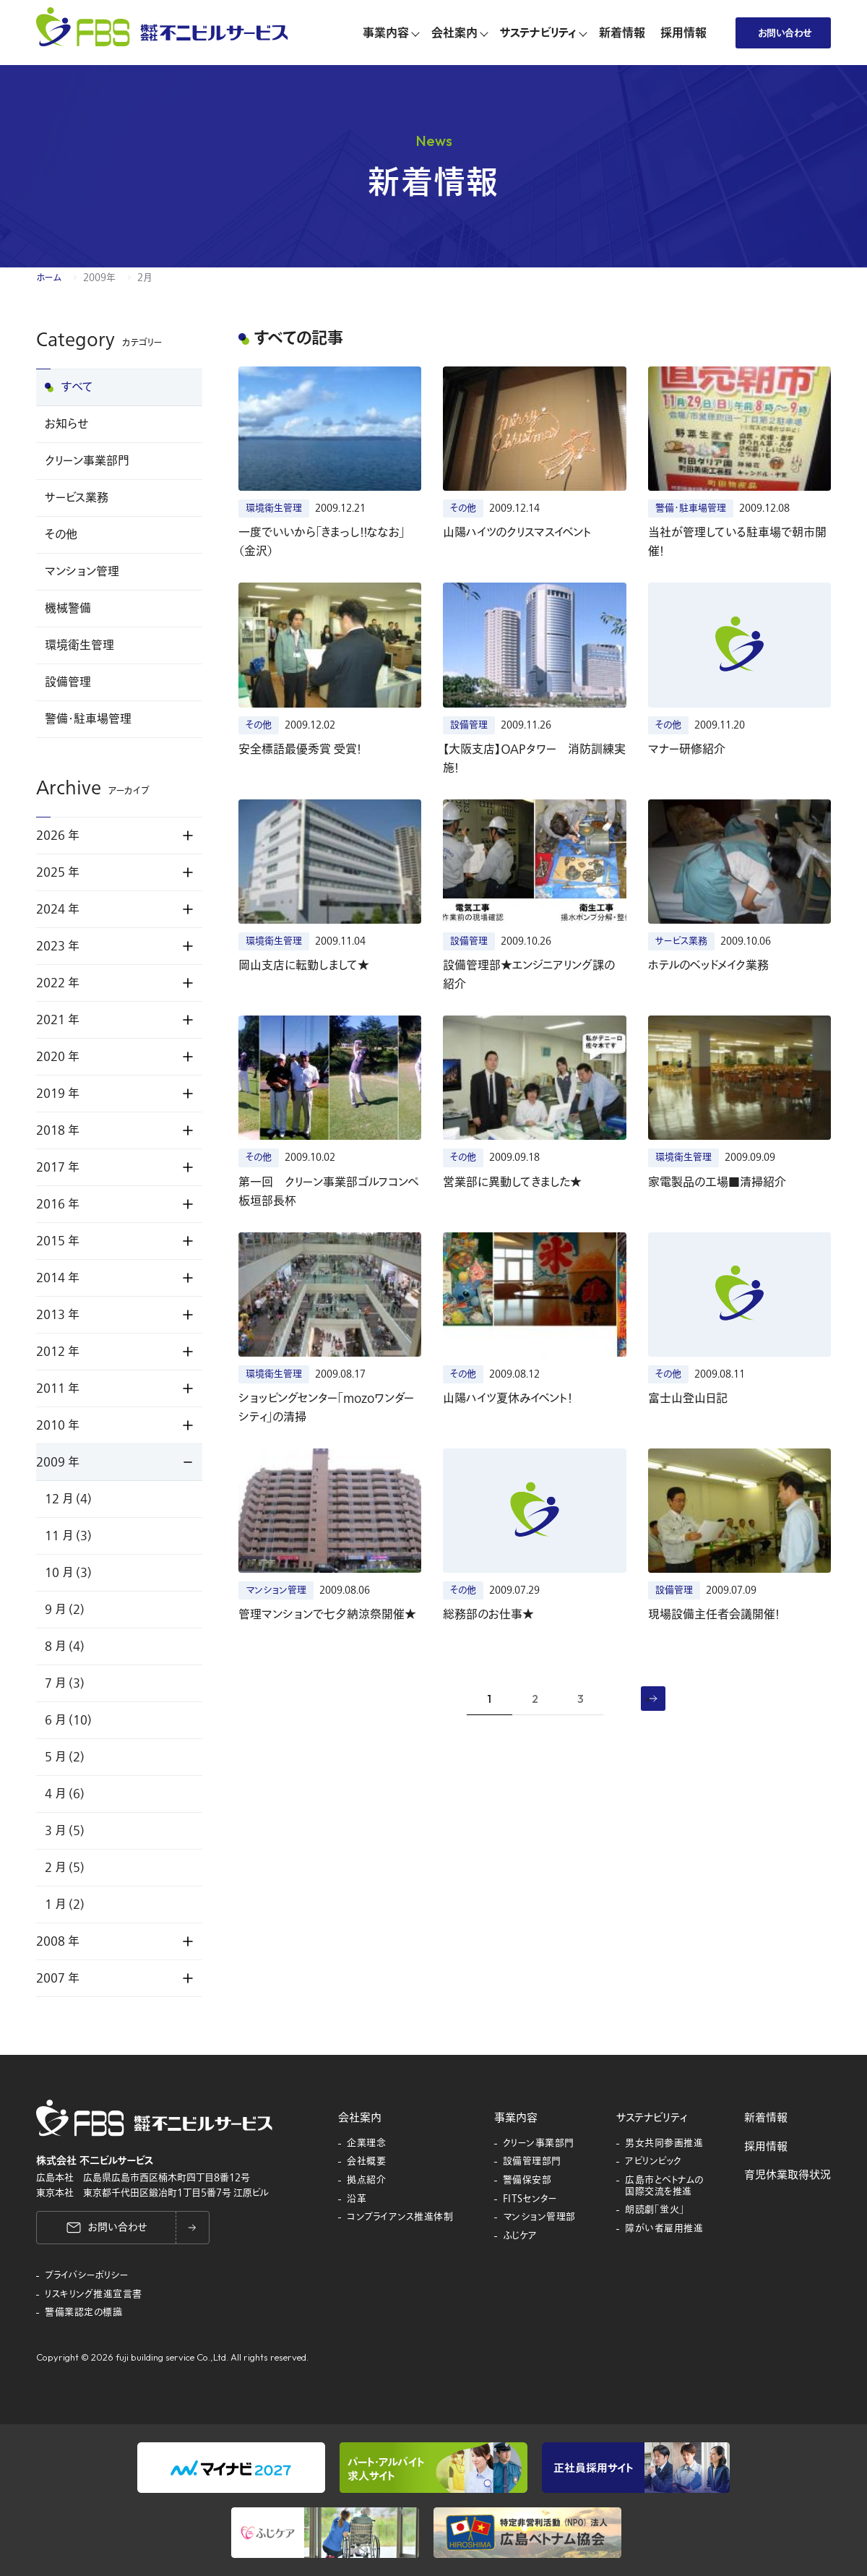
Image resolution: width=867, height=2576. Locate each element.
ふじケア (520, 2236)
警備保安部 (527, 2180)
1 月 (65, 1904)
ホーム (48, 277)
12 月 (68, 1499)
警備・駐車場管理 (88, 719)
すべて (77, 387)
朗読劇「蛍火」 (655, 2210)
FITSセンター (530, 2199)
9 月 (65, 1609)
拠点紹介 (366, 2180)
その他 (61, 535)
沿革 (356, 2199)
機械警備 (68, 608)
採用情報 (766, 2147)
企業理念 (366, 2144)
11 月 (68, 1536)
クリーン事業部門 (87, 461)
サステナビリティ (651, 2118)
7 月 (65, 1683)
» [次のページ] (647, 1698)
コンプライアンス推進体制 (400, 2217)
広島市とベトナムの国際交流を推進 (664, 2186)
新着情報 (766, 2118)
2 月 (65, 1867)
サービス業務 (76, 498)
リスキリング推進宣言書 (93, 2295)
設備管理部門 (532, 2162)
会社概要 (366, 2162)
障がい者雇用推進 (664, 2229)
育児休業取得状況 (787, 2175)
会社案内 (359, 2118)
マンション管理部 (539, 2217)
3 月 (65, 1830)
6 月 (68, 1720)
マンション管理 (82, 571)
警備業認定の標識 (83, 2313)
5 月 (65, 1757)
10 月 (68, 1572)
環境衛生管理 (79, 645)
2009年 (99, 277)
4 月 (65, 1794)
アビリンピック (653, 2162)
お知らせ (66, 424)
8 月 (65, 1646)
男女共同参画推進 (664, 2144)
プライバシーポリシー (87, 2276)
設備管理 (68, 682)
